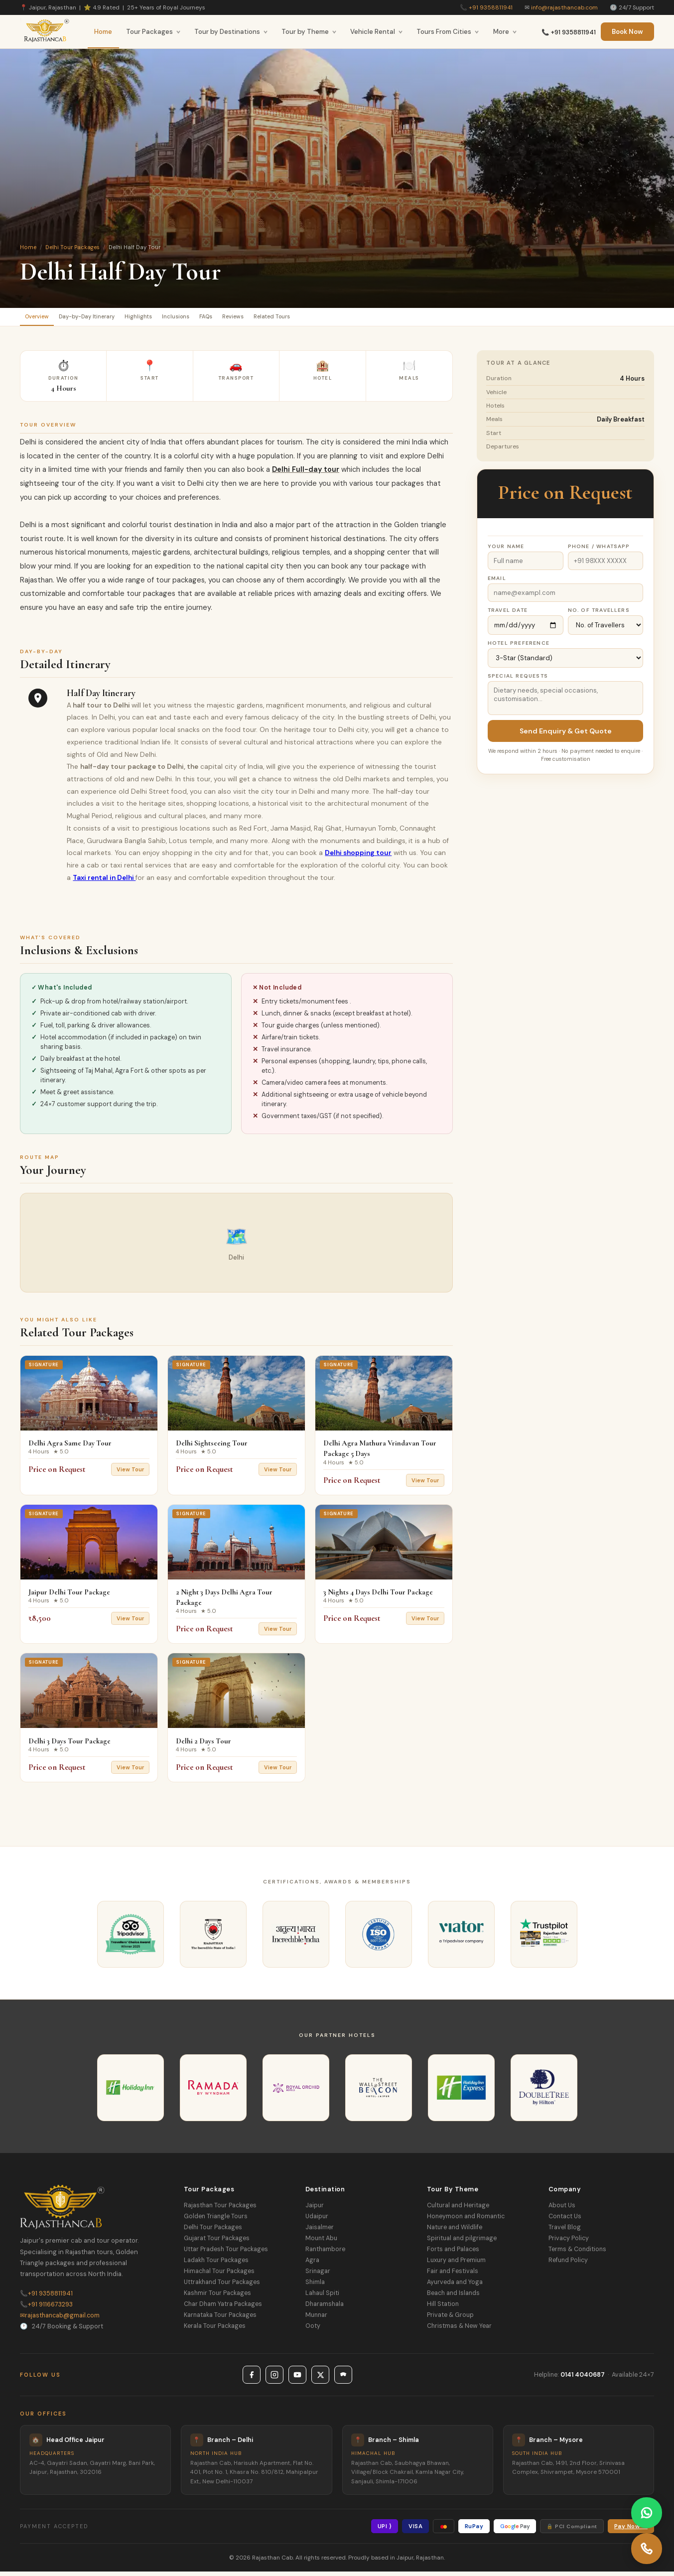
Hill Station (443, 2308)
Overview (43, 318)
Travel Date (508, 614)
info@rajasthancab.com (564, 7)
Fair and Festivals (452, 2276)
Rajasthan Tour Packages (220, 2210)
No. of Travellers (599, 614)
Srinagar (317, 2276)
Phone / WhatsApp (599, 551)
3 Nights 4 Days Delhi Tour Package (378, 1596)
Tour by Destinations (231, 31)
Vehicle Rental (376, 31)
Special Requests (518, 680)
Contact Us (564, 2221)
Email (497, 582)
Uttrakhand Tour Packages (222, 2286)
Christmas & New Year (459, 2330)
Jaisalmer (319, 2232)
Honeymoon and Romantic (466, 2221)
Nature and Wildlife (454, 2232)
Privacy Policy (568, 2243)
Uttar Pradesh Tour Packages (226, 2254)
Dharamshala (324, 2308)
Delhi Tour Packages (72, 247)
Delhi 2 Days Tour (203, 1745)
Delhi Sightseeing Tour (212, 1447)
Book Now (627, 31)
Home (103, 31)
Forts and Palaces (453, 2254)
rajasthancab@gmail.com (60, 2320)
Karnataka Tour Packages (220, 2319)
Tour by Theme (309, 31)
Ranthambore (325, 2254)
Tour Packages (153, 31)
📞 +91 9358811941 (568, 32)
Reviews (302, 318)
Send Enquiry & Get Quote (566, 735)
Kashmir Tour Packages (217, 2297)
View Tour (130, 1473)
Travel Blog (564, 2232)
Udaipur (316, 2221)
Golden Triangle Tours (216, 2221)
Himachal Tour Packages (219, 2276)
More (505, 31)
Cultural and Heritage (458, 2210)
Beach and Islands (453, 2297)
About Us (561, 2210)
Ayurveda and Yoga (455, 2286)
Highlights (173, 318)
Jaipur (314, 2210)
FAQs (263, 318)
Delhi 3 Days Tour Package (69, 1745)
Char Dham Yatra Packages (223, 2308)
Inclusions (222, 318)
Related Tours (354, 318)
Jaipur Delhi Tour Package (69, 1596)
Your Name (506, 551)
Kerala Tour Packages (215, 2330)
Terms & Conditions (577, 2254)
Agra (312, 2265)
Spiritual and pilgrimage (462, 2243)
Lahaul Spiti (322, 2297)
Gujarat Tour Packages (217, 2243)
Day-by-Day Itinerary (108, 318)
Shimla (315, 2286)
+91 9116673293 (46, 2309)
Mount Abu (321, 2243)
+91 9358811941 (491, 7)
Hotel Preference (518, 647)
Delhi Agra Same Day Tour (70, 1447)
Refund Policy (568, 2265)
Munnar (316, 2319)
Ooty (312, 2330)
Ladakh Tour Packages (216, 2265)
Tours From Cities (447, 31)
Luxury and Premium (456, 2265)
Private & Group (450, 2319)
